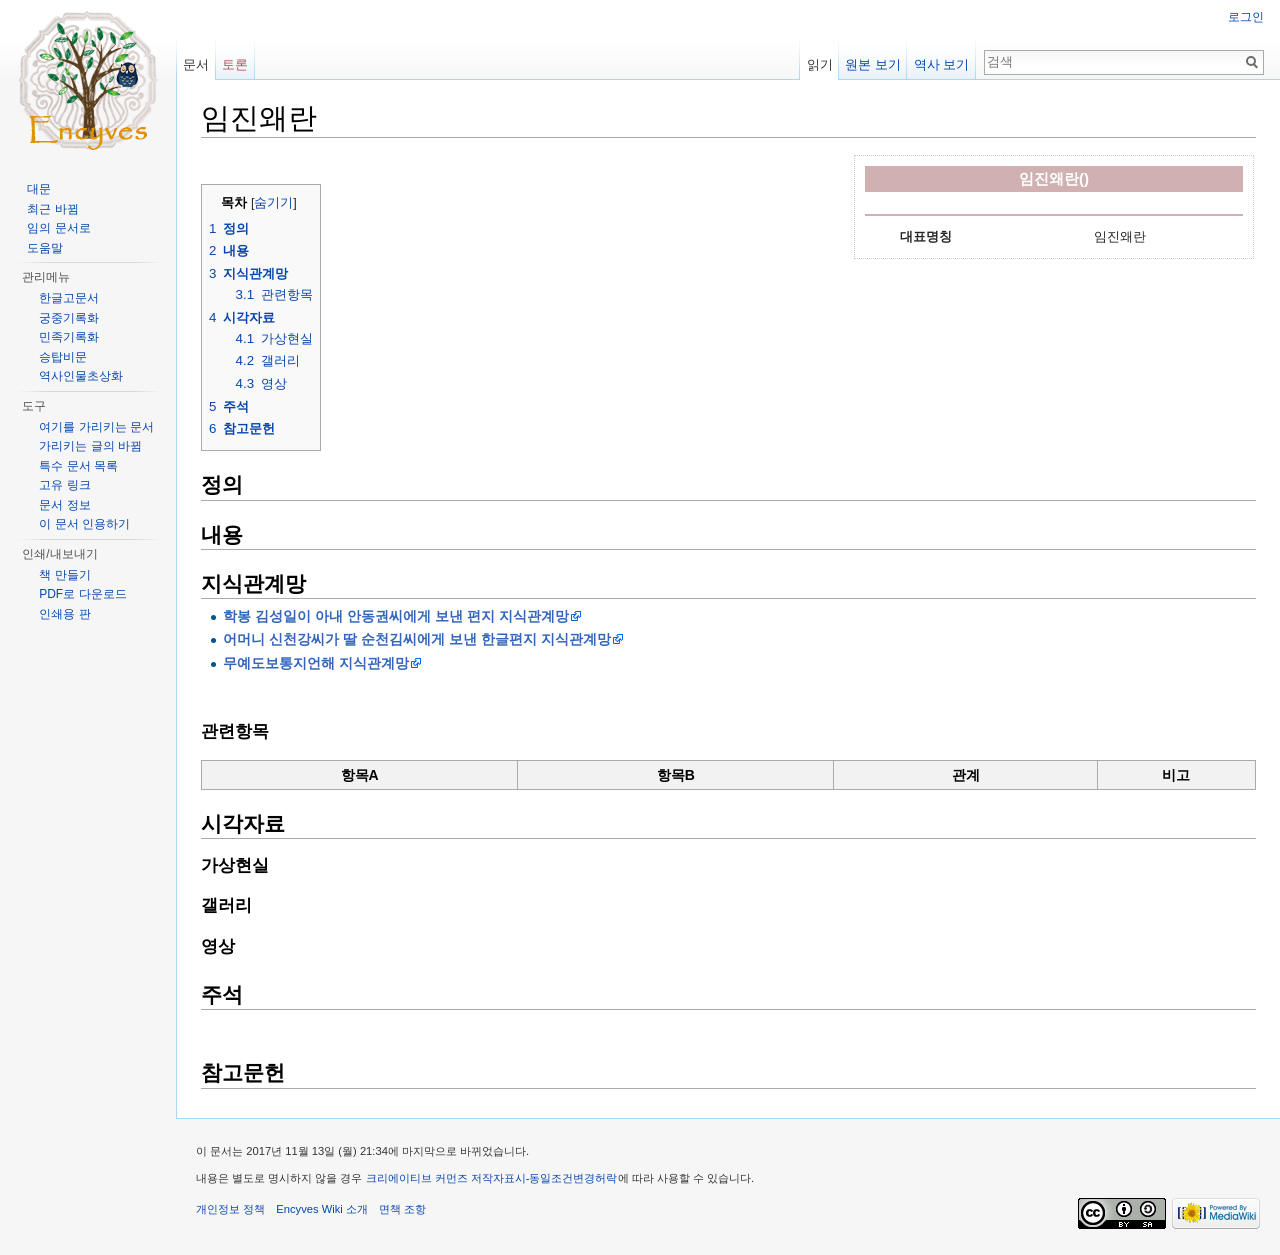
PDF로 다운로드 (82, 594)
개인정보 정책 (230, 1209)
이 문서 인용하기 (84, 524)
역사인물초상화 (81, 376)
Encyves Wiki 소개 (322, 1209)
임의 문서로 (58, 228)
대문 (39, 189)
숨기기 (273, 203)
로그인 (1246, 17)
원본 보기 (873, 64)
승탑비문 (63, 357)
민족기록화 (69, 337)
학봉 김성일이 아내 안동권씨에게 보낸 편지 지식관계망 (395, 616)
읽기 (820, 64)
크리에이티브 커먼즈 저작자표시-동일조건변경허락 (492, 1178)
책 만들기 (64, 575)
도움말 (45, 248)
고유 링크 (64, 485)
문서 (196, 64)
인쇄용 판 (64, 614)
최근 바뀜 (52, 209)
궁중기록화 (69, 318)
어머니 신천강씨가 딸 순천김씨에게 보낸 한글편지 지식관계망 (416, 639)
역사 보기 (942, 64)
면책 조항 (402, 1209)
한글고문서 (69, 298)
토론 (235, 64)
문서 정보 (64, 505)
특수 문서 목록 (78, 466)
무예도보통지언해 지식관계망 (316, 663)
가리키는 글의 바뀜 (90, 446)
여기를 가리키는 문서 (96, 427)
